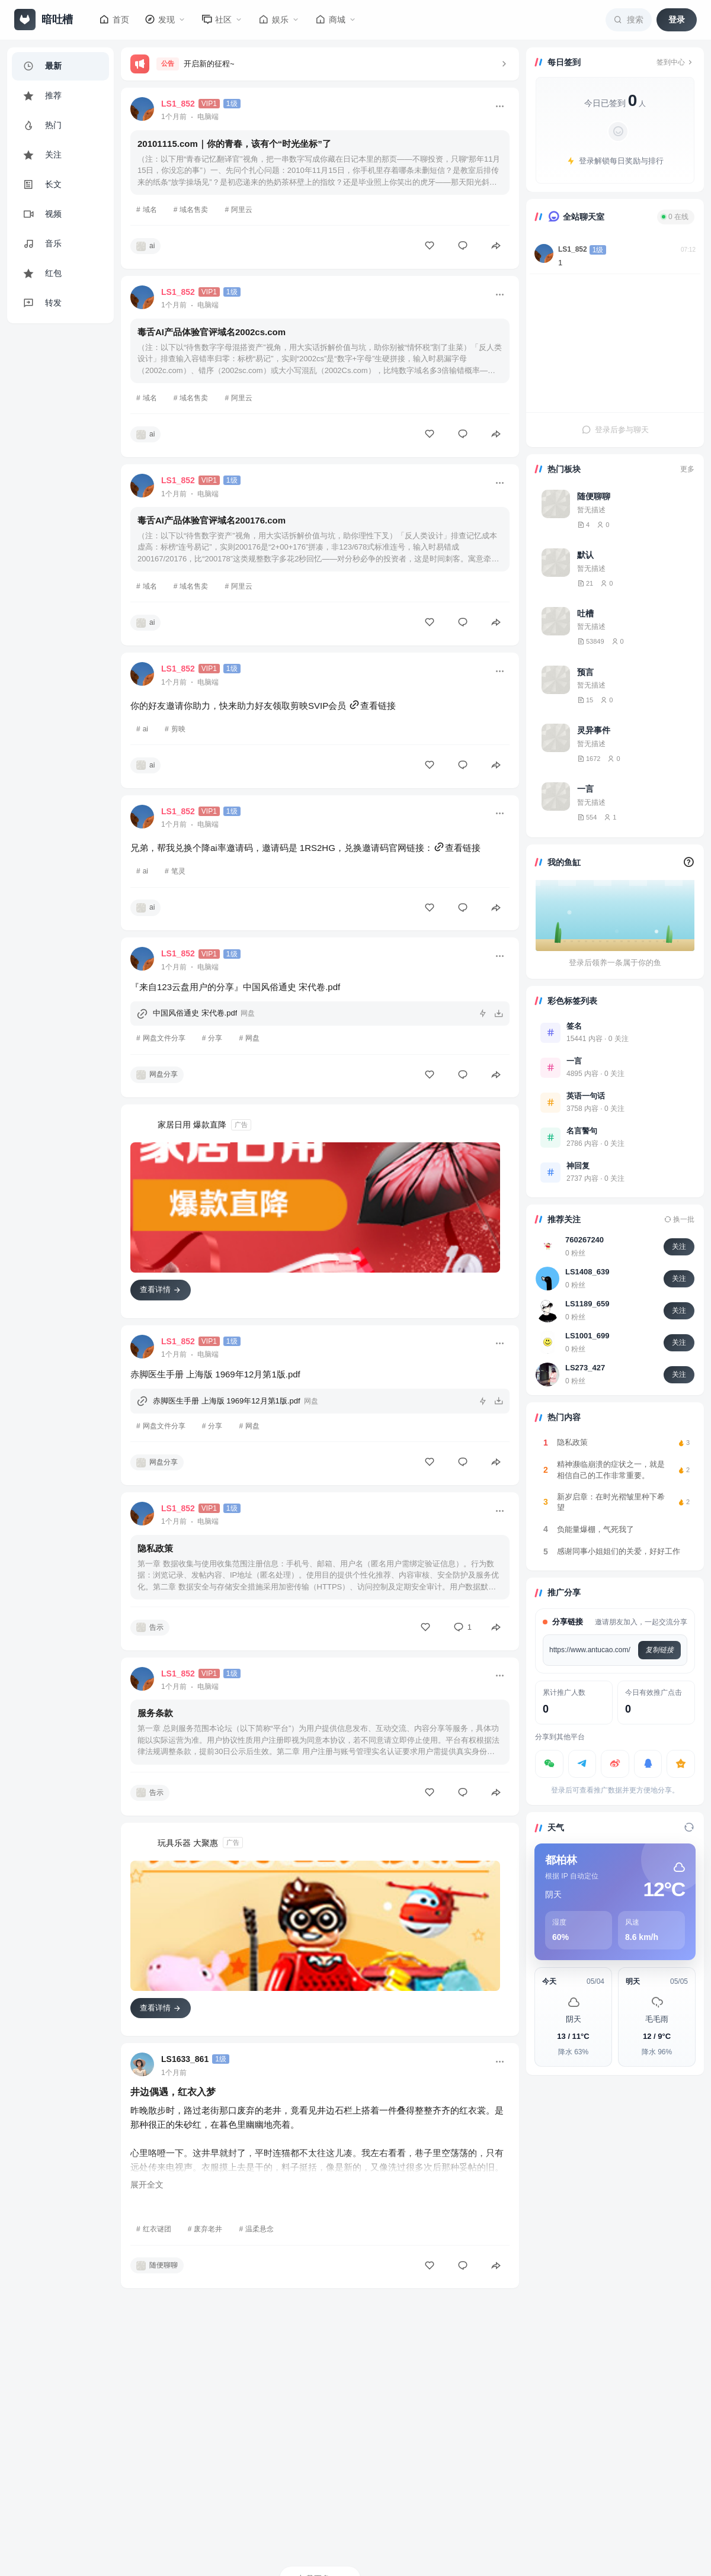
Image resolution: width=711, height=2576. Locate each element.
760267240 (584, 1239)
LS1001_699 (587, 1335)
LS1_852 (572, 249)
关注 (679, 1246)
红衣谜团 (157, 2229)
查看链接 (372, 706)
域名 (150, 209)
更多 (687, 469)
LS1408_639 (587, 1271)
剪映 (178, 729)
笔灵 (178, 871)
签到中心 (675, 62)
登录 (676, 19)
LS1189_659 (587, 1303)
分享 (215, 1038)
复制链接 (659, 1650)
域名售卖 (194, 209)
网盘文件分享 (164, 1038)
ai (145, 729)
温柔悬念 (259, 2229)
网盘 (252, 1038)
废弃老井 (208, 2229)
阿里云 (241, 209)
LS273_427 (585, 1367)
